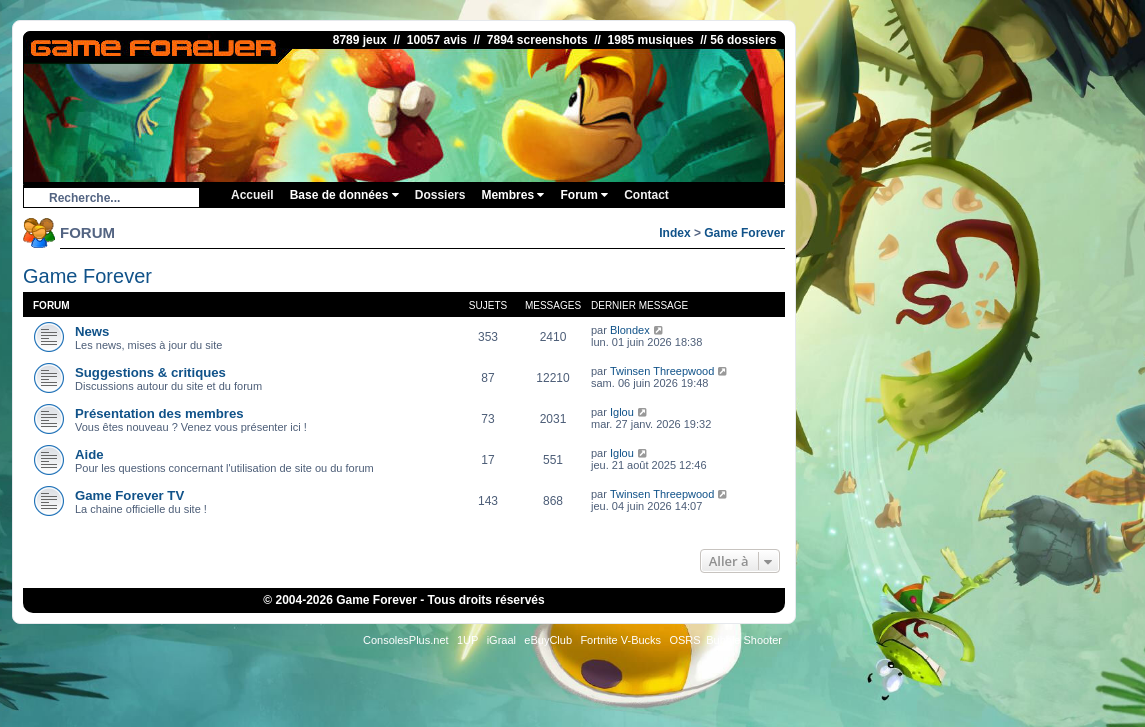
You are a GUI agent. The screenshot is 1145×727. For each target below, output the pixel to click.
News (92, 331)
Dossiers (440, 195)
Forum (584, 195)
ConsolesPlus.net (406, 640)
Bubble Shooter (744, 640)
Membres (512, 195)
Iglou (622, 412)
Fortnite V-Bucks (620, 640)
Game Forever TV (129, 495)
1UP (467, 640)
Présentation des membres (159, 413)
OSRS (684, 640)
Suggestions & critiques (150, 372)
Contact (646, 195)
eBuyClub (548, 640)
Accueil (252, 195)
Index (674, 233)
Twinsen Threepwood (662, 371)
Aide (89, 454)
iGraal (501, 640)
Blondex (630, 330)
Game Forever (744, 233)
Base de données (344, 195)
